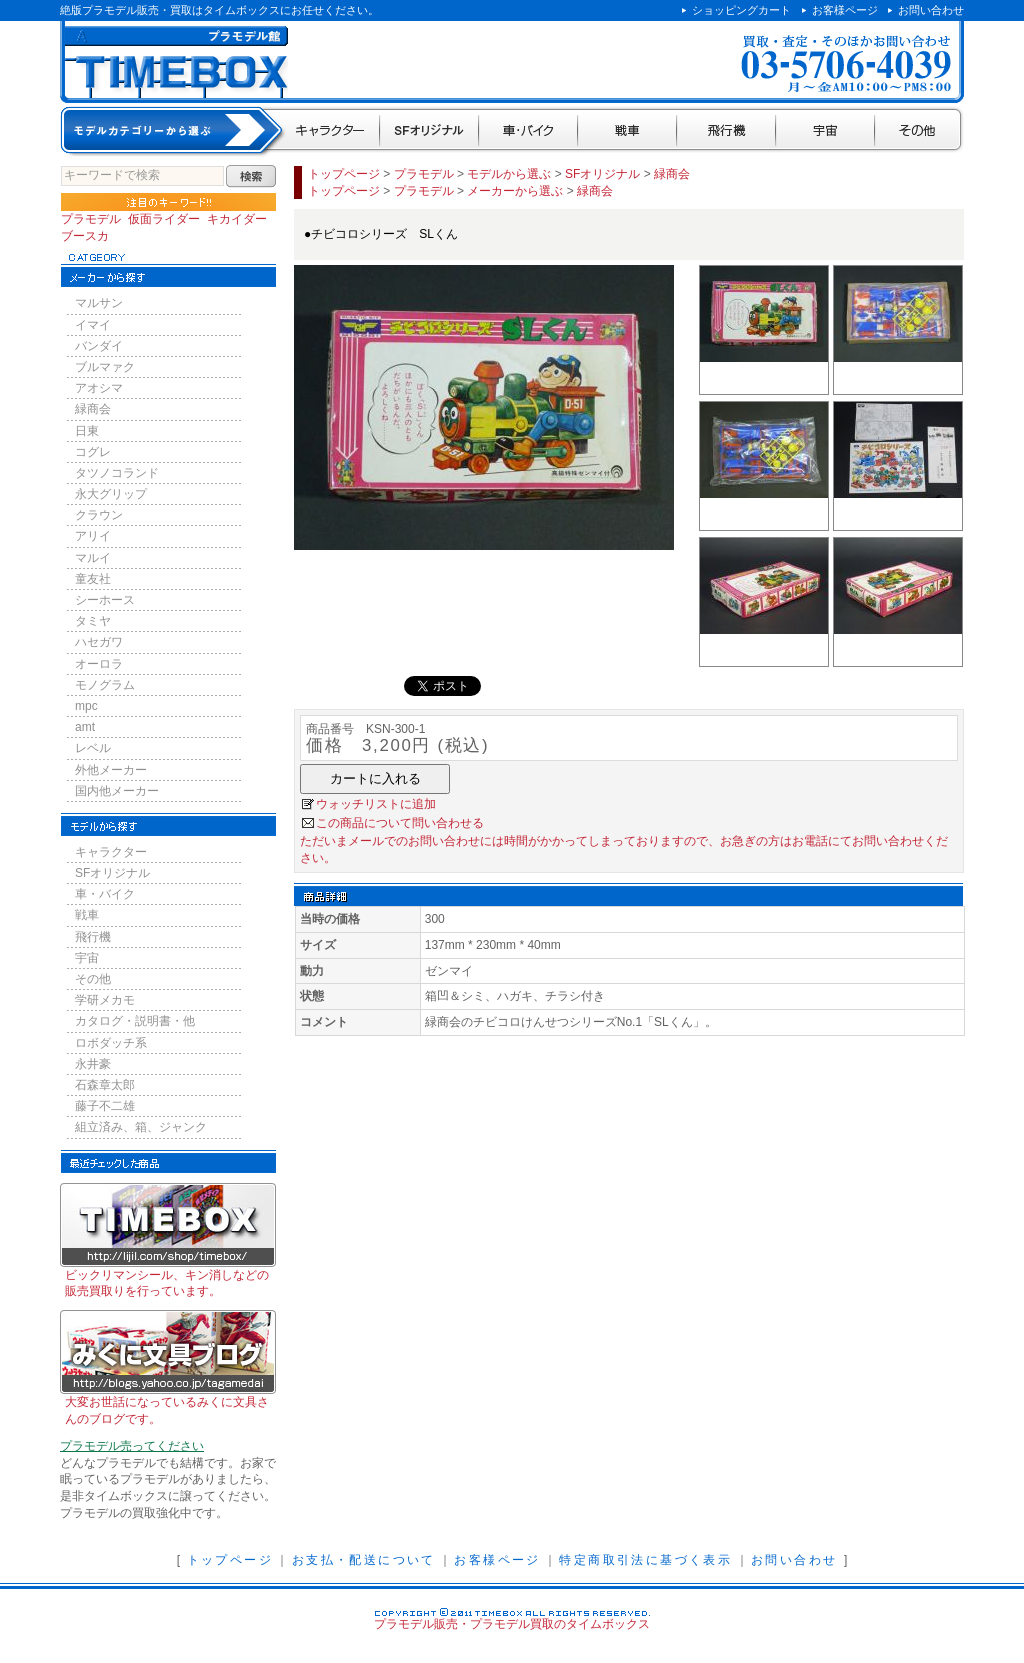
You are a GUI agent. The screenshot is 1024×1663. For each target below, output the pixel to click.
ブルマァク (105, 367)
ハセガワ (99, 642)
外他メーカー (111, 770)
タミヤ (93, 621)
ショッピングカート (741, 10)
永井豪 (93, 1064)
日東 (87, 431)
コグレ (93, 452)
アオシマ (99, 388)
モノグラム (105, 685)
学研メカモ (105, 1000)
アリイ (93, 536)
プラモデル (91, 219)
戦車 (627, 131)
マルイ (93, 558)
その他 (919, 131)
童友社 (93, 579)
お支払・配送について (364, 1560)
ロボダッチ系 (111, 1043)
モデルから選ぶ (509, 174)
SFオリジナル (429, 131)
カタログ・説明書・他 (135, 1021)
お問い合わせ (931, 10)
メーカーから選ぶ (515, 191)
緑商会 (93, 409)
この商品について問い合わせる (400, 823)
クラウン (99, 515)
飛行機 (726, 131)
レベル (93, 748)
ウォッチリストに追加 (376, 804)
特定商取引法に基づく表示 (645, 1560)
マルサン (99, 303)
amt (85, 727)
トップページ (344, 174)
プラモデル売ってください (132, 1446)
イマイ (93, 325)
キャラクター (331, 131)
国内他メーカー (117, 791)
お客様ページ (845, 10)
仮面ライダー (164, 219)
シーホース (105, 600)
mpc (86, 706)
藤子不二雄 (105, 1106)
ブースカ (85, 236)
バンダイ (99, 346)
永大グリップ (111, 494)
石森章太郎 (105, 1085)
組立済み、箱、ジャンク (141, 1127)
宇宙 (825, 131)
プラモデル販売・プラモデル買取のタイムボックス (512, 1624)
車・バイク (528, 131)
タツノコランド (117, 473)
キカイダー (237, 219)
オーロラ (99, 664)
